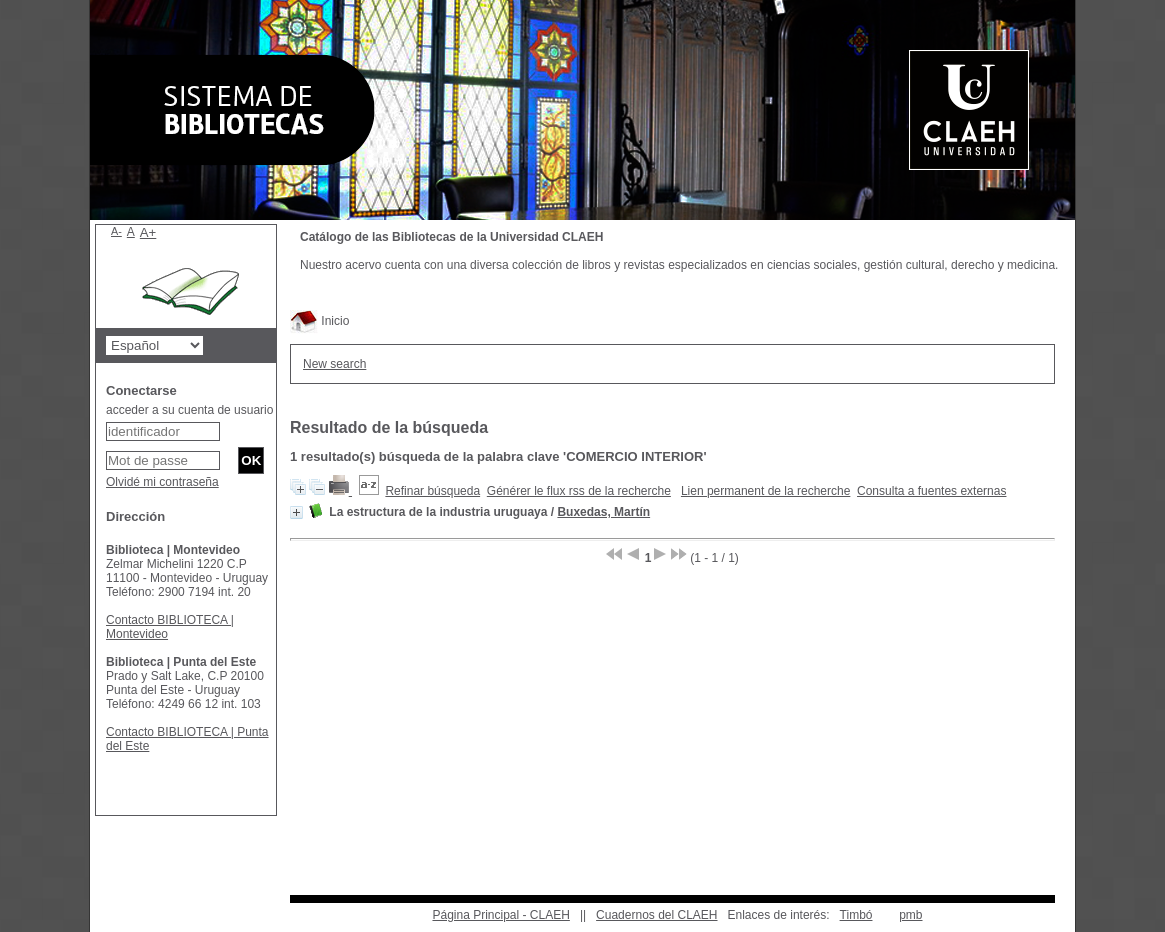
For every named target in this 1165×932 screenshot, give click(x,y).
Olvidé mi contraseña (162, 482)
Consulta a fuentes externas (931, 491)
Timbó (856, 915)
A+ (148, 232)
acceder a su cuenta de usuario (189, 410)
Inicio (319, 321)
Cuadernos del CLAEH (656, 915)
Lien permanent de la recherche (765, 491)
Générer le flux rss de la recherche (579, 491)
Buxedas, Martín (603, 512)
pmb (910, 915)
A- (116, 231)
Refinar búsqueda (432, 491)
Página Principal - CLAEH (500, 915)
